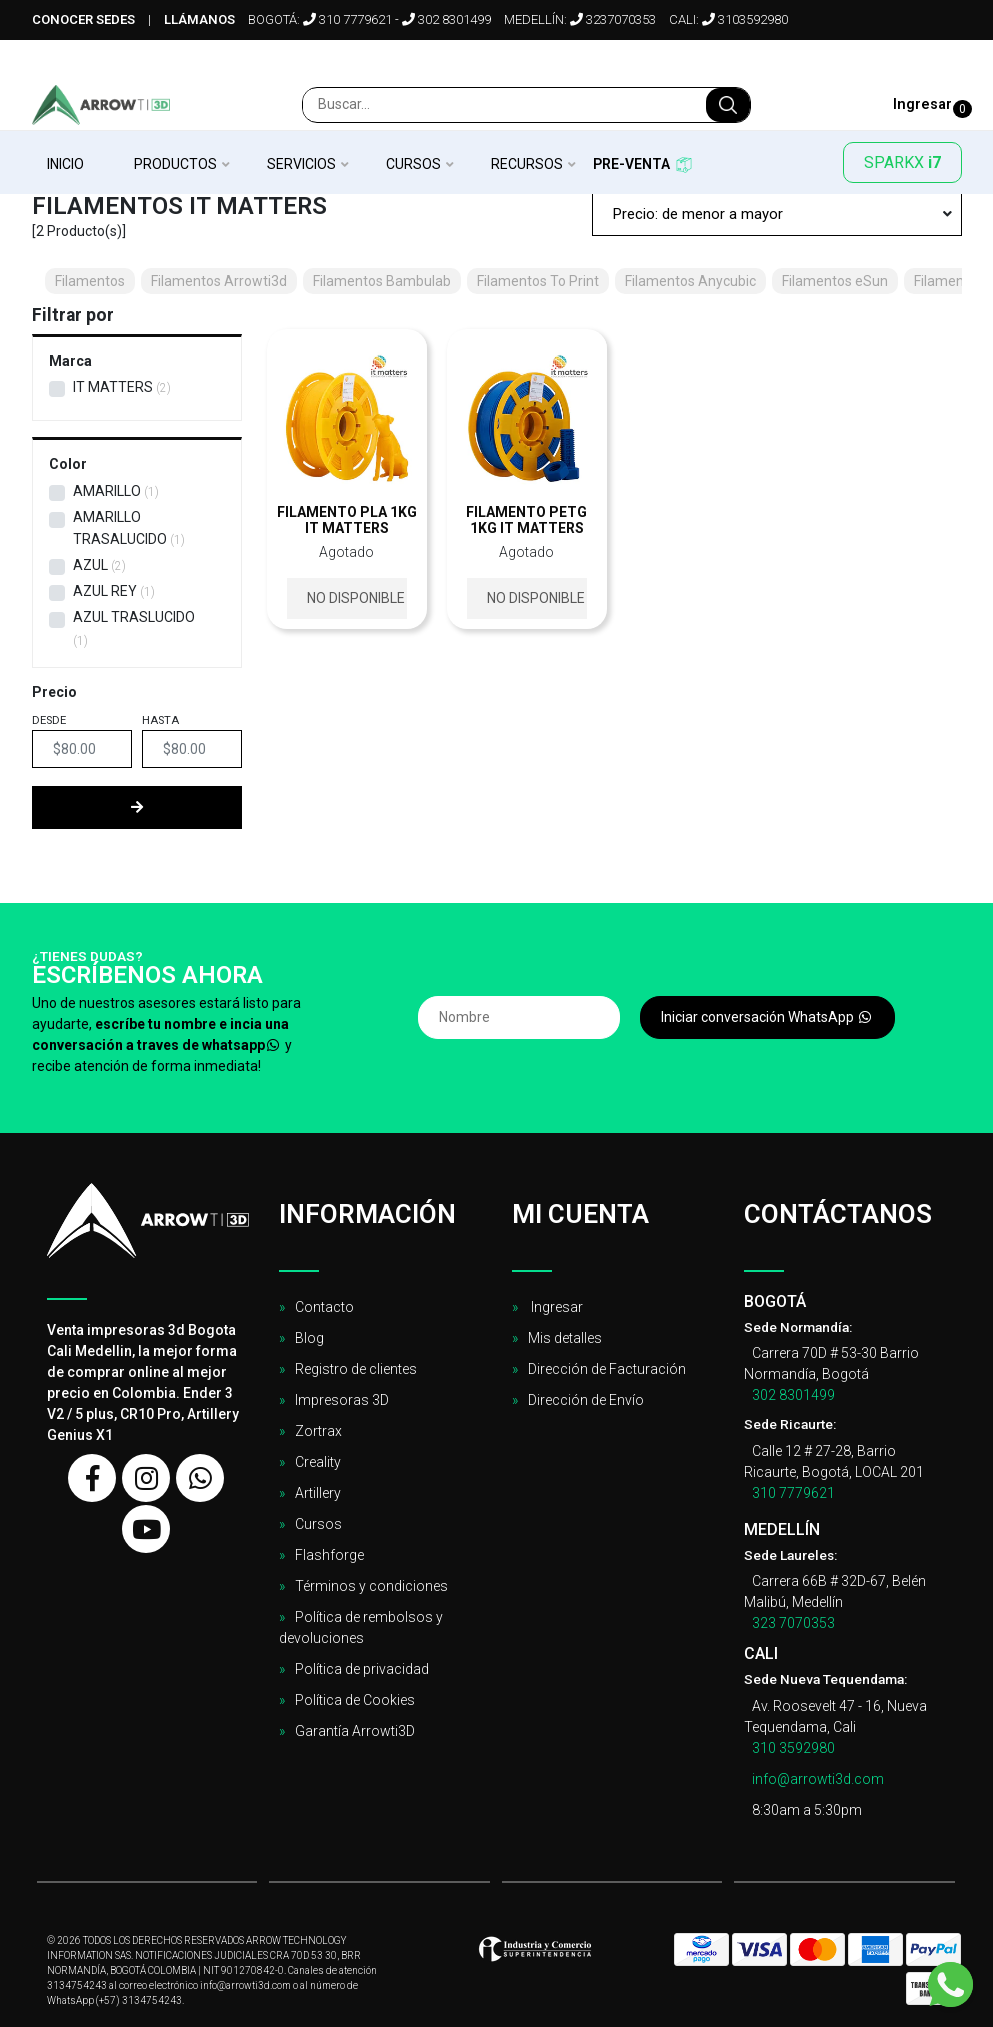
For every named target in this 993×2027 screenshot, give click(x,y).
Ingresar (555, 1307)
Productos (175, 164)
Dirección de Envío (586, 1400)
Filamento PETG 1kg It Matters (526, 520)
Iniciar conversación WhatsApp (768, 1017)
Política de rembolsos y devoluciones (361, 1627)
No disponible (356, 598)
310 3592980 (793, 1748)
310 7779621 (347, 19)
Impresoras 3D (342, 1400)
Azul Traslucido (134, 617)
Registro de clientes (356, 1369)
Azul (90, 565)
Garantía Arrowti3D (355, 1731)
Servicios (301, 164)
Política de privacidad (362, 1669)
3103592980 (745, 19)
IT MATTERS (113, 387)
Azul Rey (105, 591)
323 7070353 (793, 1623)
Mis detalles (565, 1338)
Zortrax (318, 1431)
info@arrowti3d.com (818, 1779)
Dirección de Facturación (607, 1369)
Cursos (413, 164)
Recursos (527, 164)
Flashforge (329, 1555)
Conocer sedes (83, 19)
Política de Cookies (355, 1700)
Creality (318, 1462)
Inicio (65, 164)
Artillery (318, 1493)
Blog (309, 1338)
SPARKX (902, 162)
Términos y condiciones (371, 1586)
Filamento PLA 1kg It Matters (347, 520)
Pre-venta (631, 164)
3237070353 (613, 19)
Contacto (324, 1307)
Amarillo (107, 491)
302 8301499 (446, 19)
